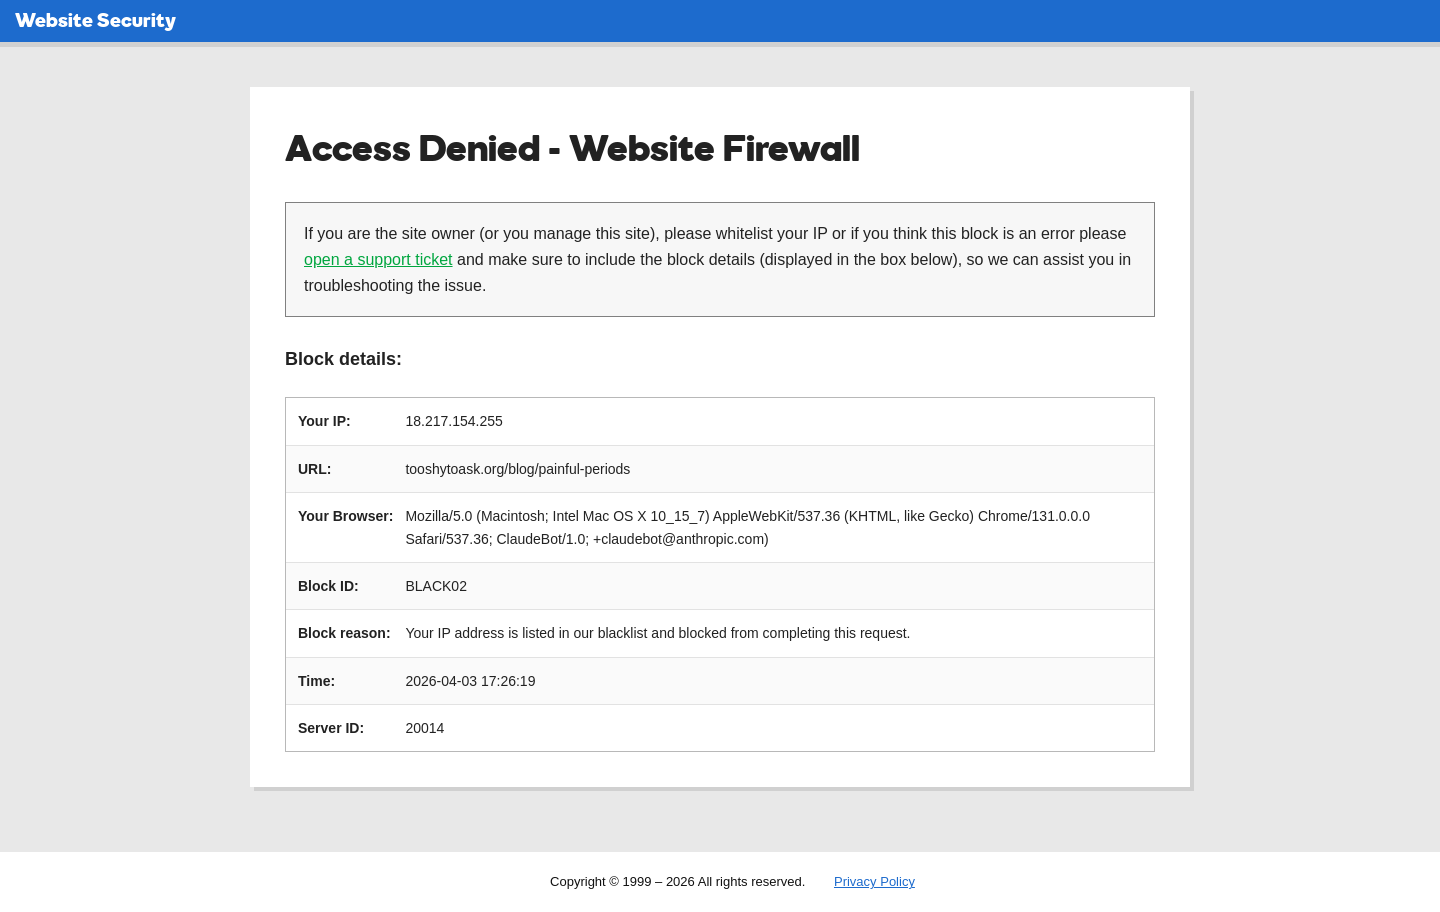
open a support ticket (378, 259)
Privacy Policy (874, 881)
